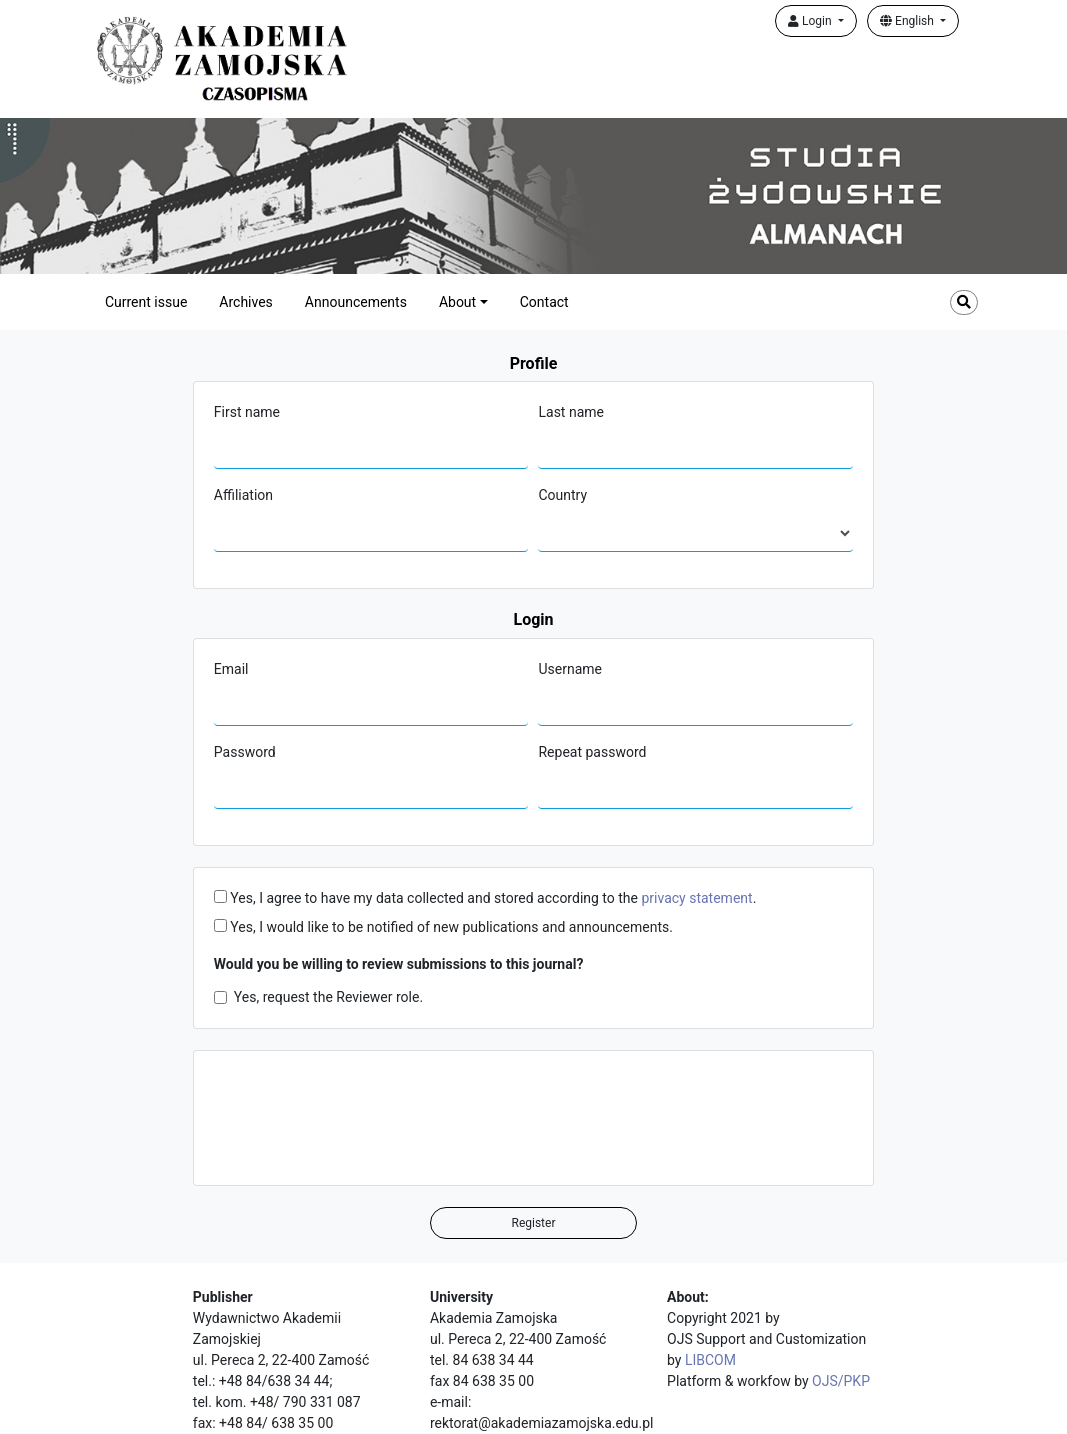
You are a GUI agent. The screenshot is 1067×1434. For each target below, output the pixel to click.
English (908, 21)
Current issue (146, 302)
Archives (246, 302)
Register (534, 1223)
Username (570, 669)
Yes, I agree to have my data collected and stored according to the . (485, 898)
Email (231, 669)
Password (245, 752)
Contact (544, 302)
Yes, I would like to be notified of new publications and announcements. (443, 927)
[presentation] (366, 1110)
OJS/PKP (841, 1381)
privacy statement (696, 898)
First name (247, 412)
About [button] (457, 302)
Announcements (356, 302)
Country (562, 495)
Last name (570, 412)
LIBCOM (710, 1360)
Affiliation (243, 495)
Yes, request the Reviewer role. (328, 997)
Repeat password (592, 752)
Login (811, 21)
